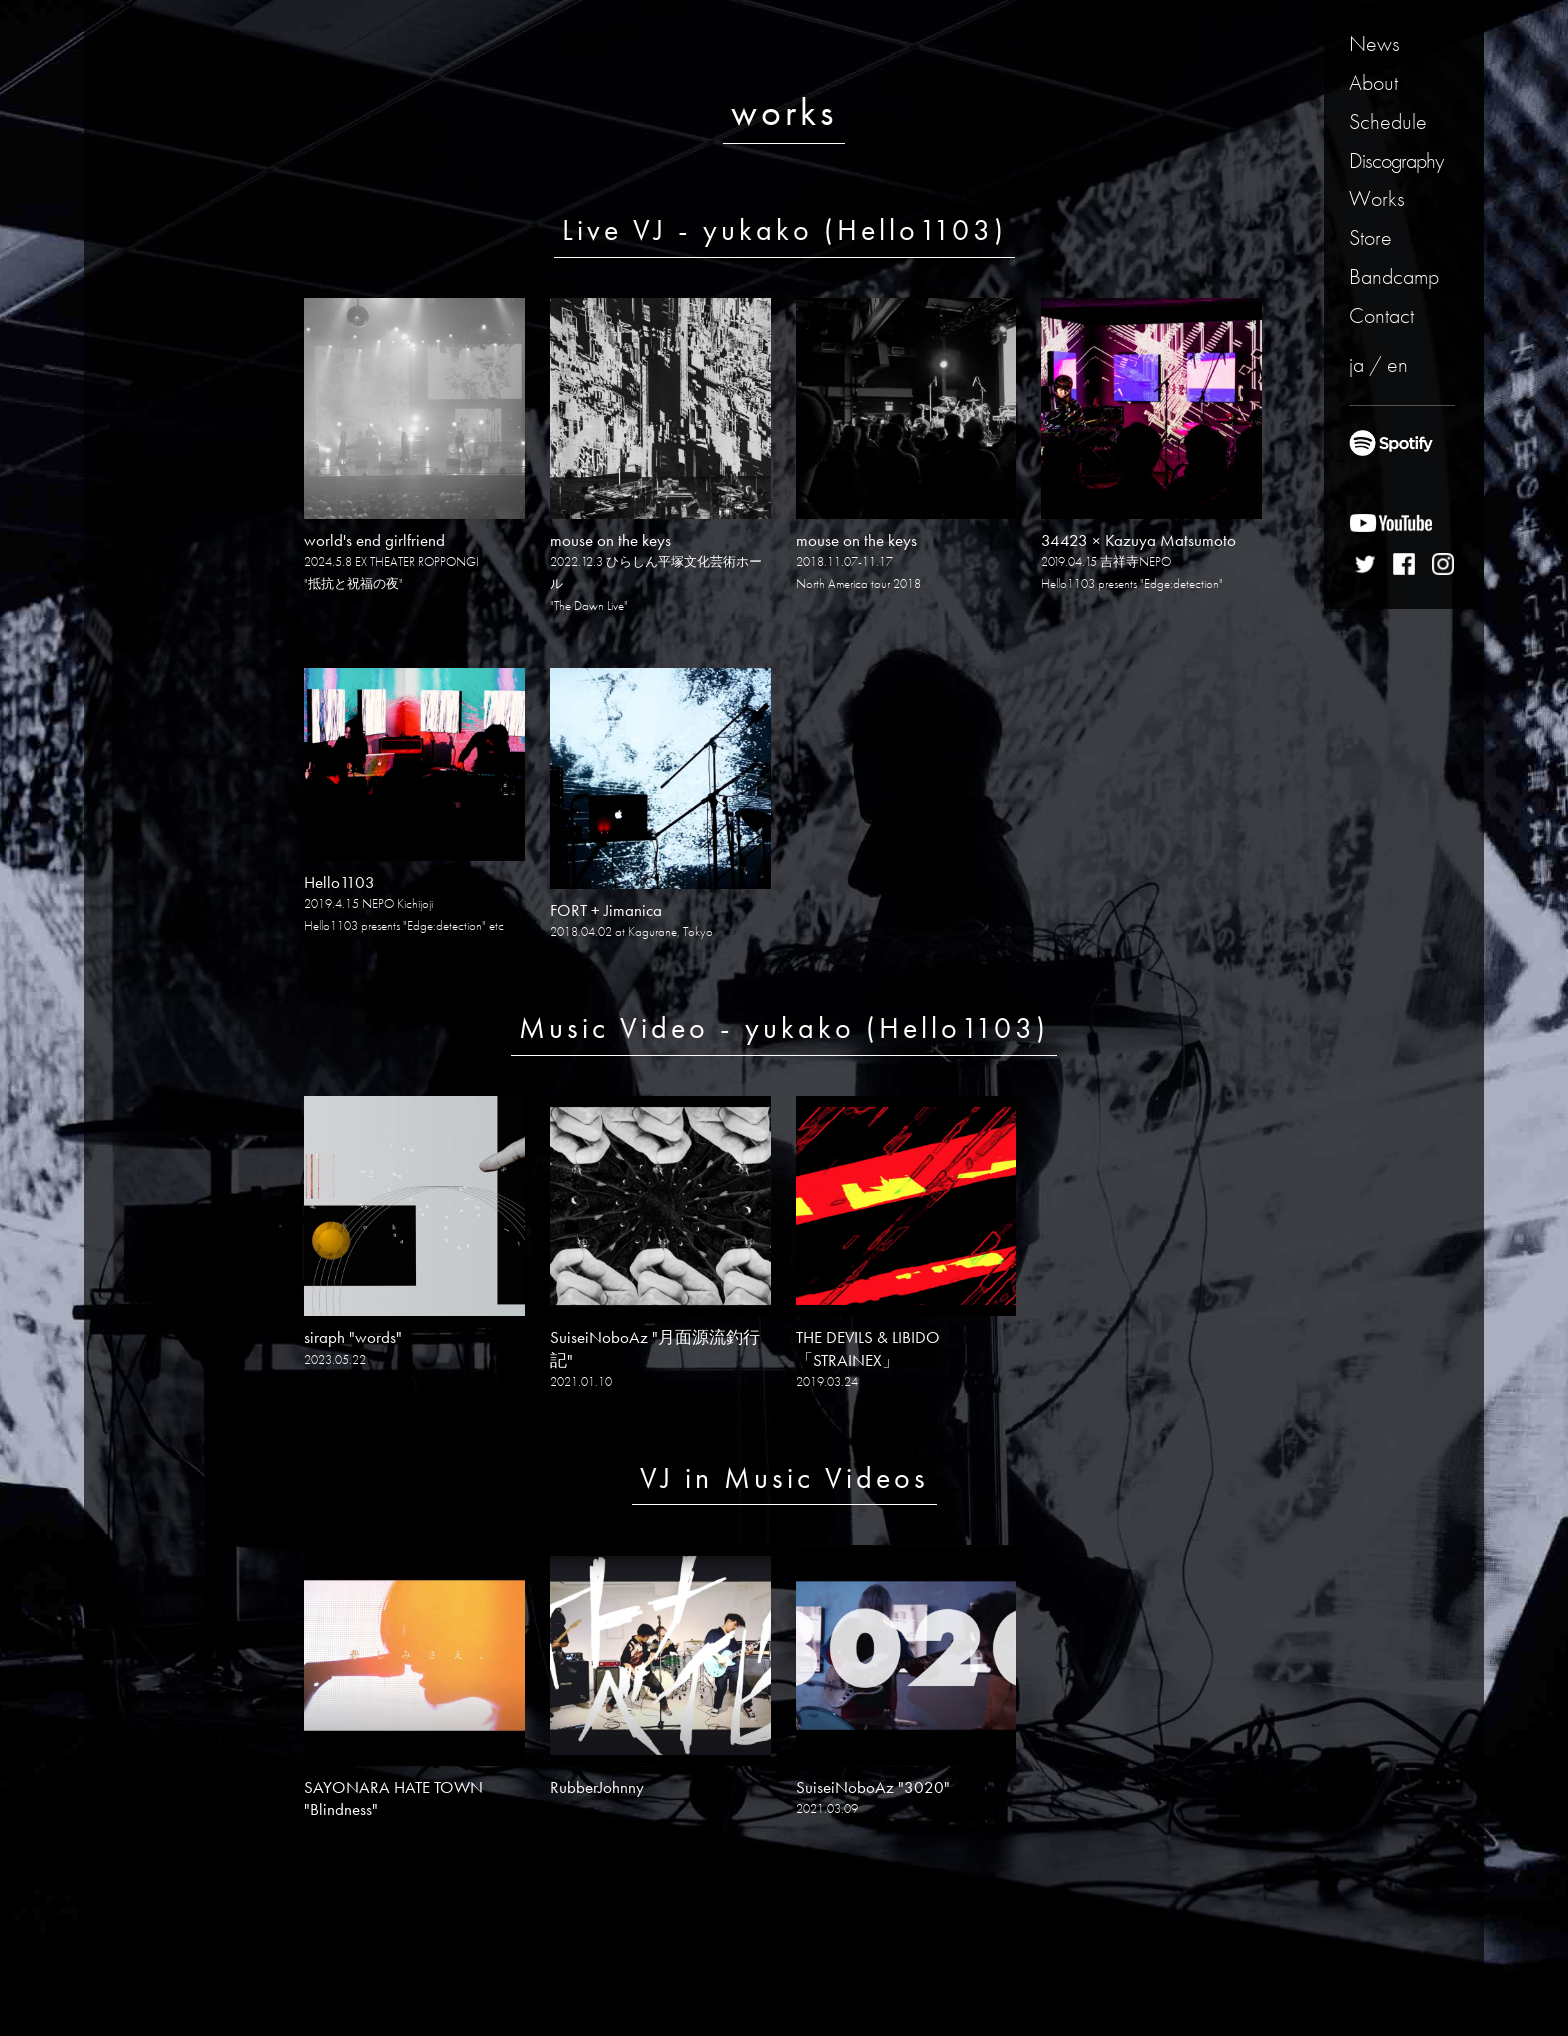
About (1373, 82)
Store (1370, 237)
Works (1377, 198)
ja (1356, 364)
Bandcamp (1394, 276)
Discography (1396, 160)
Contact (1381, 315)
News (1374, 43)
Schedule (1388, 121)
